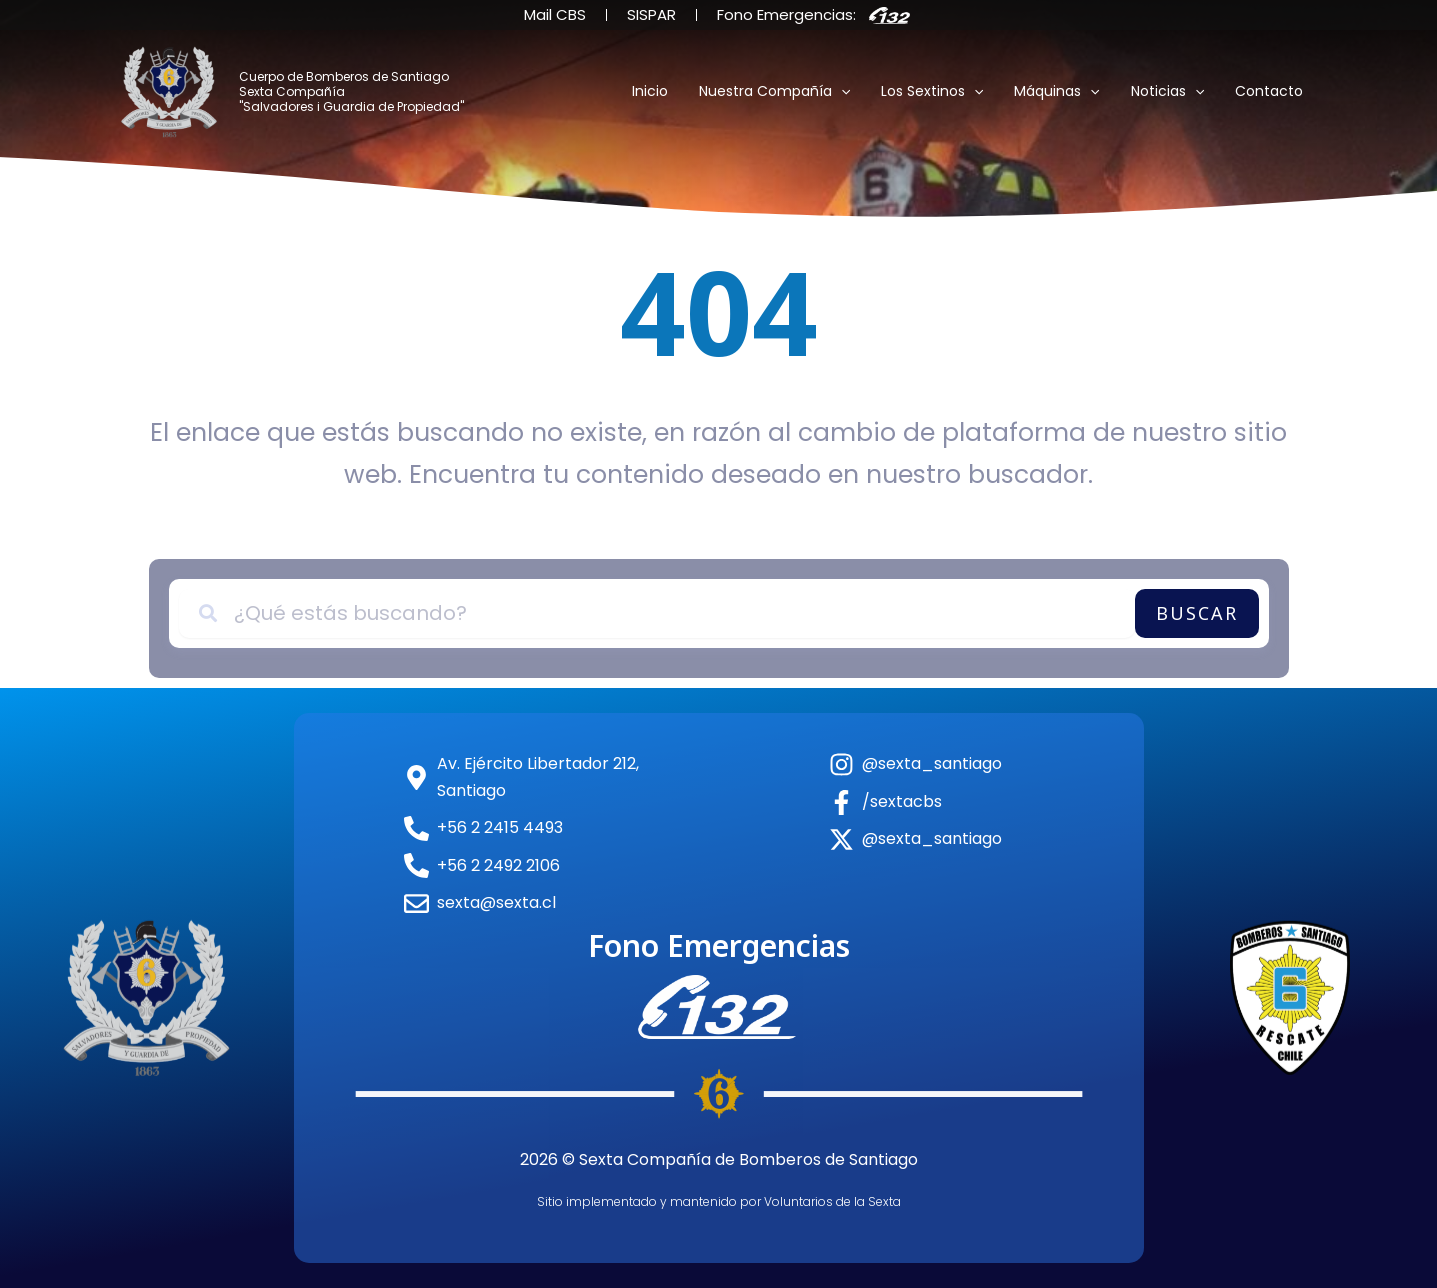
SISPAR (651, 14)
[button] (854, 92)
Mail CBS (555, 14)
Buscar (1197, 613)
